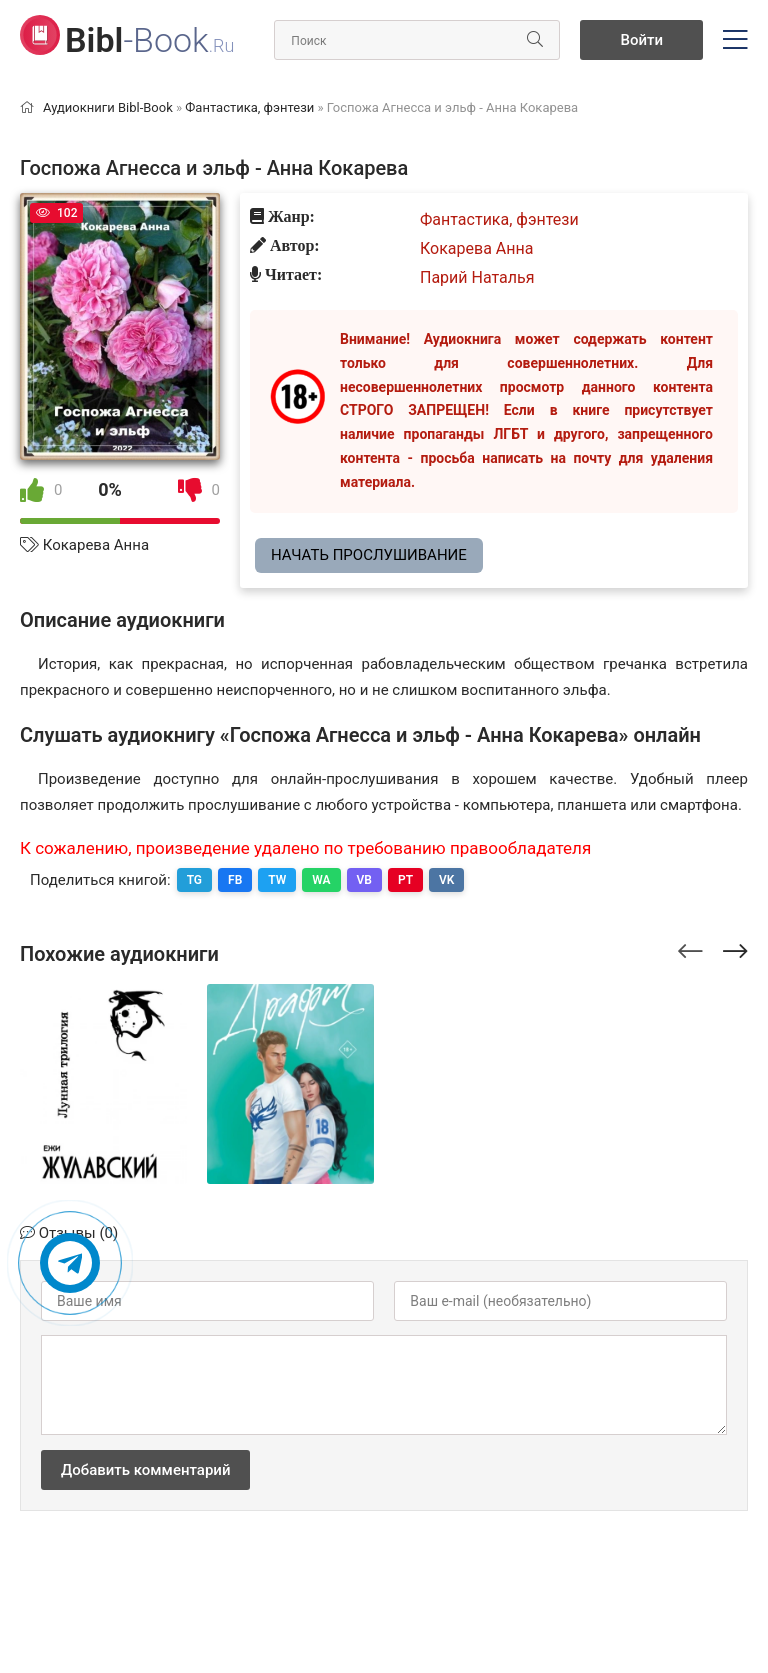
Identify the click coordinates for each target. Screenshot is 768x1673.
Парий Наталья (477, 277)
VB (364, 880)
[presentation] (690, 948)
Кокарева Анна (96, 545)
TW (277, 880)
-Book (149, 40)
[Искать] (535, 40)
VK (446, 880)
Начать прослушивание (369, 555)
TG (194, 880)
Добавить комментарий (145, 1470)
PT (405, 880)
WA (321, 880)
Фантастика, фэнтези (499, 219)
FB (235, 880)
